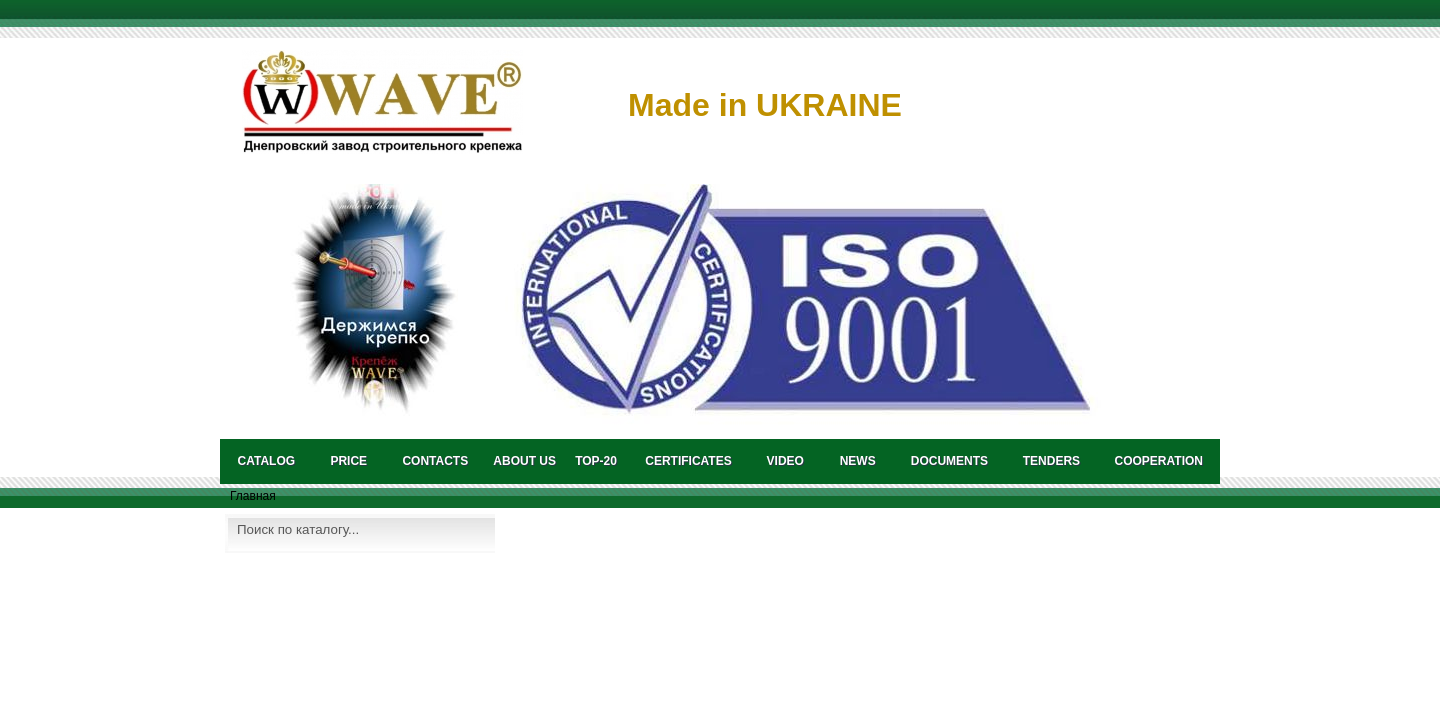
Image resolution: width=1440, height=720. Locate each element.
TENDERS (1051, 461)
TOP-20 (596, 461)
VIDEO (785, 461)
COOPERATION (1159, 461)
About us (524, 461)
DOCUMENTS (949, 461)
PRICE (348, 461)
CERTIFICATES (688, 461)
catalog (267, 461)
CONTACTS (435, 461)
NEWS (858, 461)
